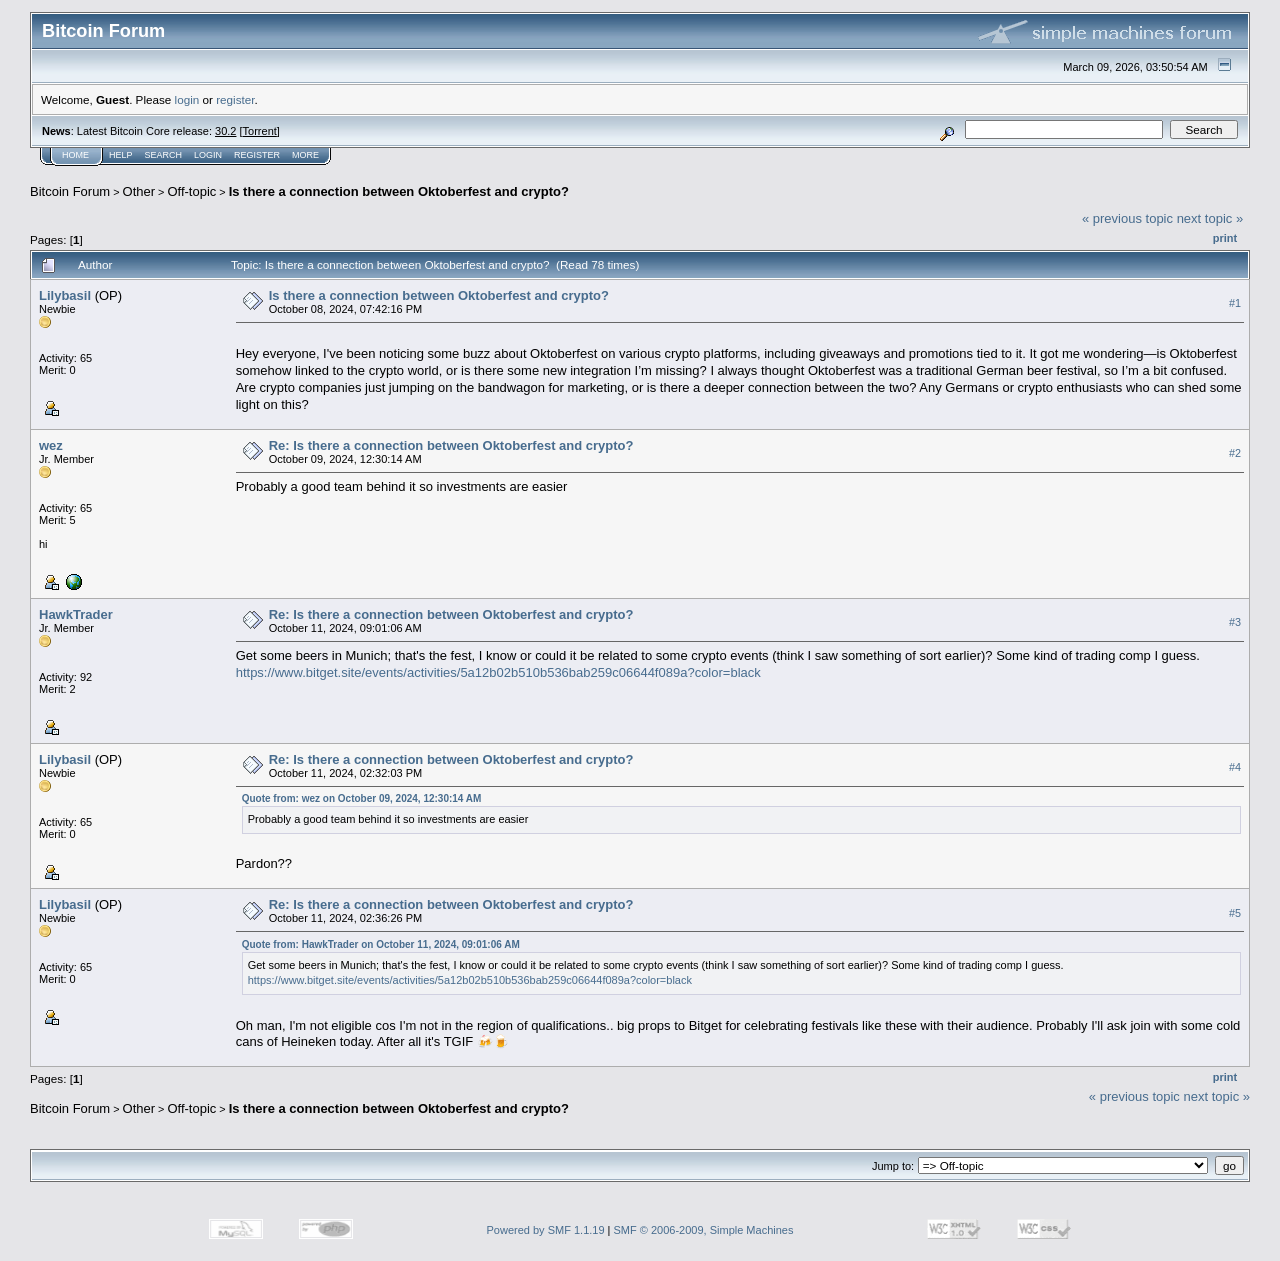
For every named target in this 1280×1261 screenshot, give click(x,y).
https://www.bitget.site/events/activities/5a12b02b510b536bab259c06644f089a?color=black (498, 672)
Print (1225, 238)
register (235, 99)
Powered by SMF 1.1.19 (546, 1230)
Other (139, 191)
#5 (1235, 913)
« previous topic (1127, 218)
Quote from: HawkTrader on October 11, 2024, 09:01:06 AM (381, 944)
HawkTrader (76, 614)
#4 (1235, 767)
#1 (1235, 303)
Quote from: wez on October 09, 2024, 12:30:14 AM (362, 798)
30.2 (225, 131)
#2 (1235, 453)
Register (257, 155)
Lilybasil (65, 295)
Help (121, 155)
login (187, 99)
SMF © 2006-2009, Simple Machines (704, 1230)
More (305, 155)
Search (164, 155)
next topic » (1210, 218)
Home (75, 155)
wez (51, 445)
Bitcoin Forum (70, 191)
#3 (1235, 622)
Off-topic (191, 191)
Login (208, 155)
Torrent (260, 131)
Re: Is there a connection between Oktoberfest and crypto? (451, 445)
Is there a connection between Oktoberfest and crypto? (399, 191)
